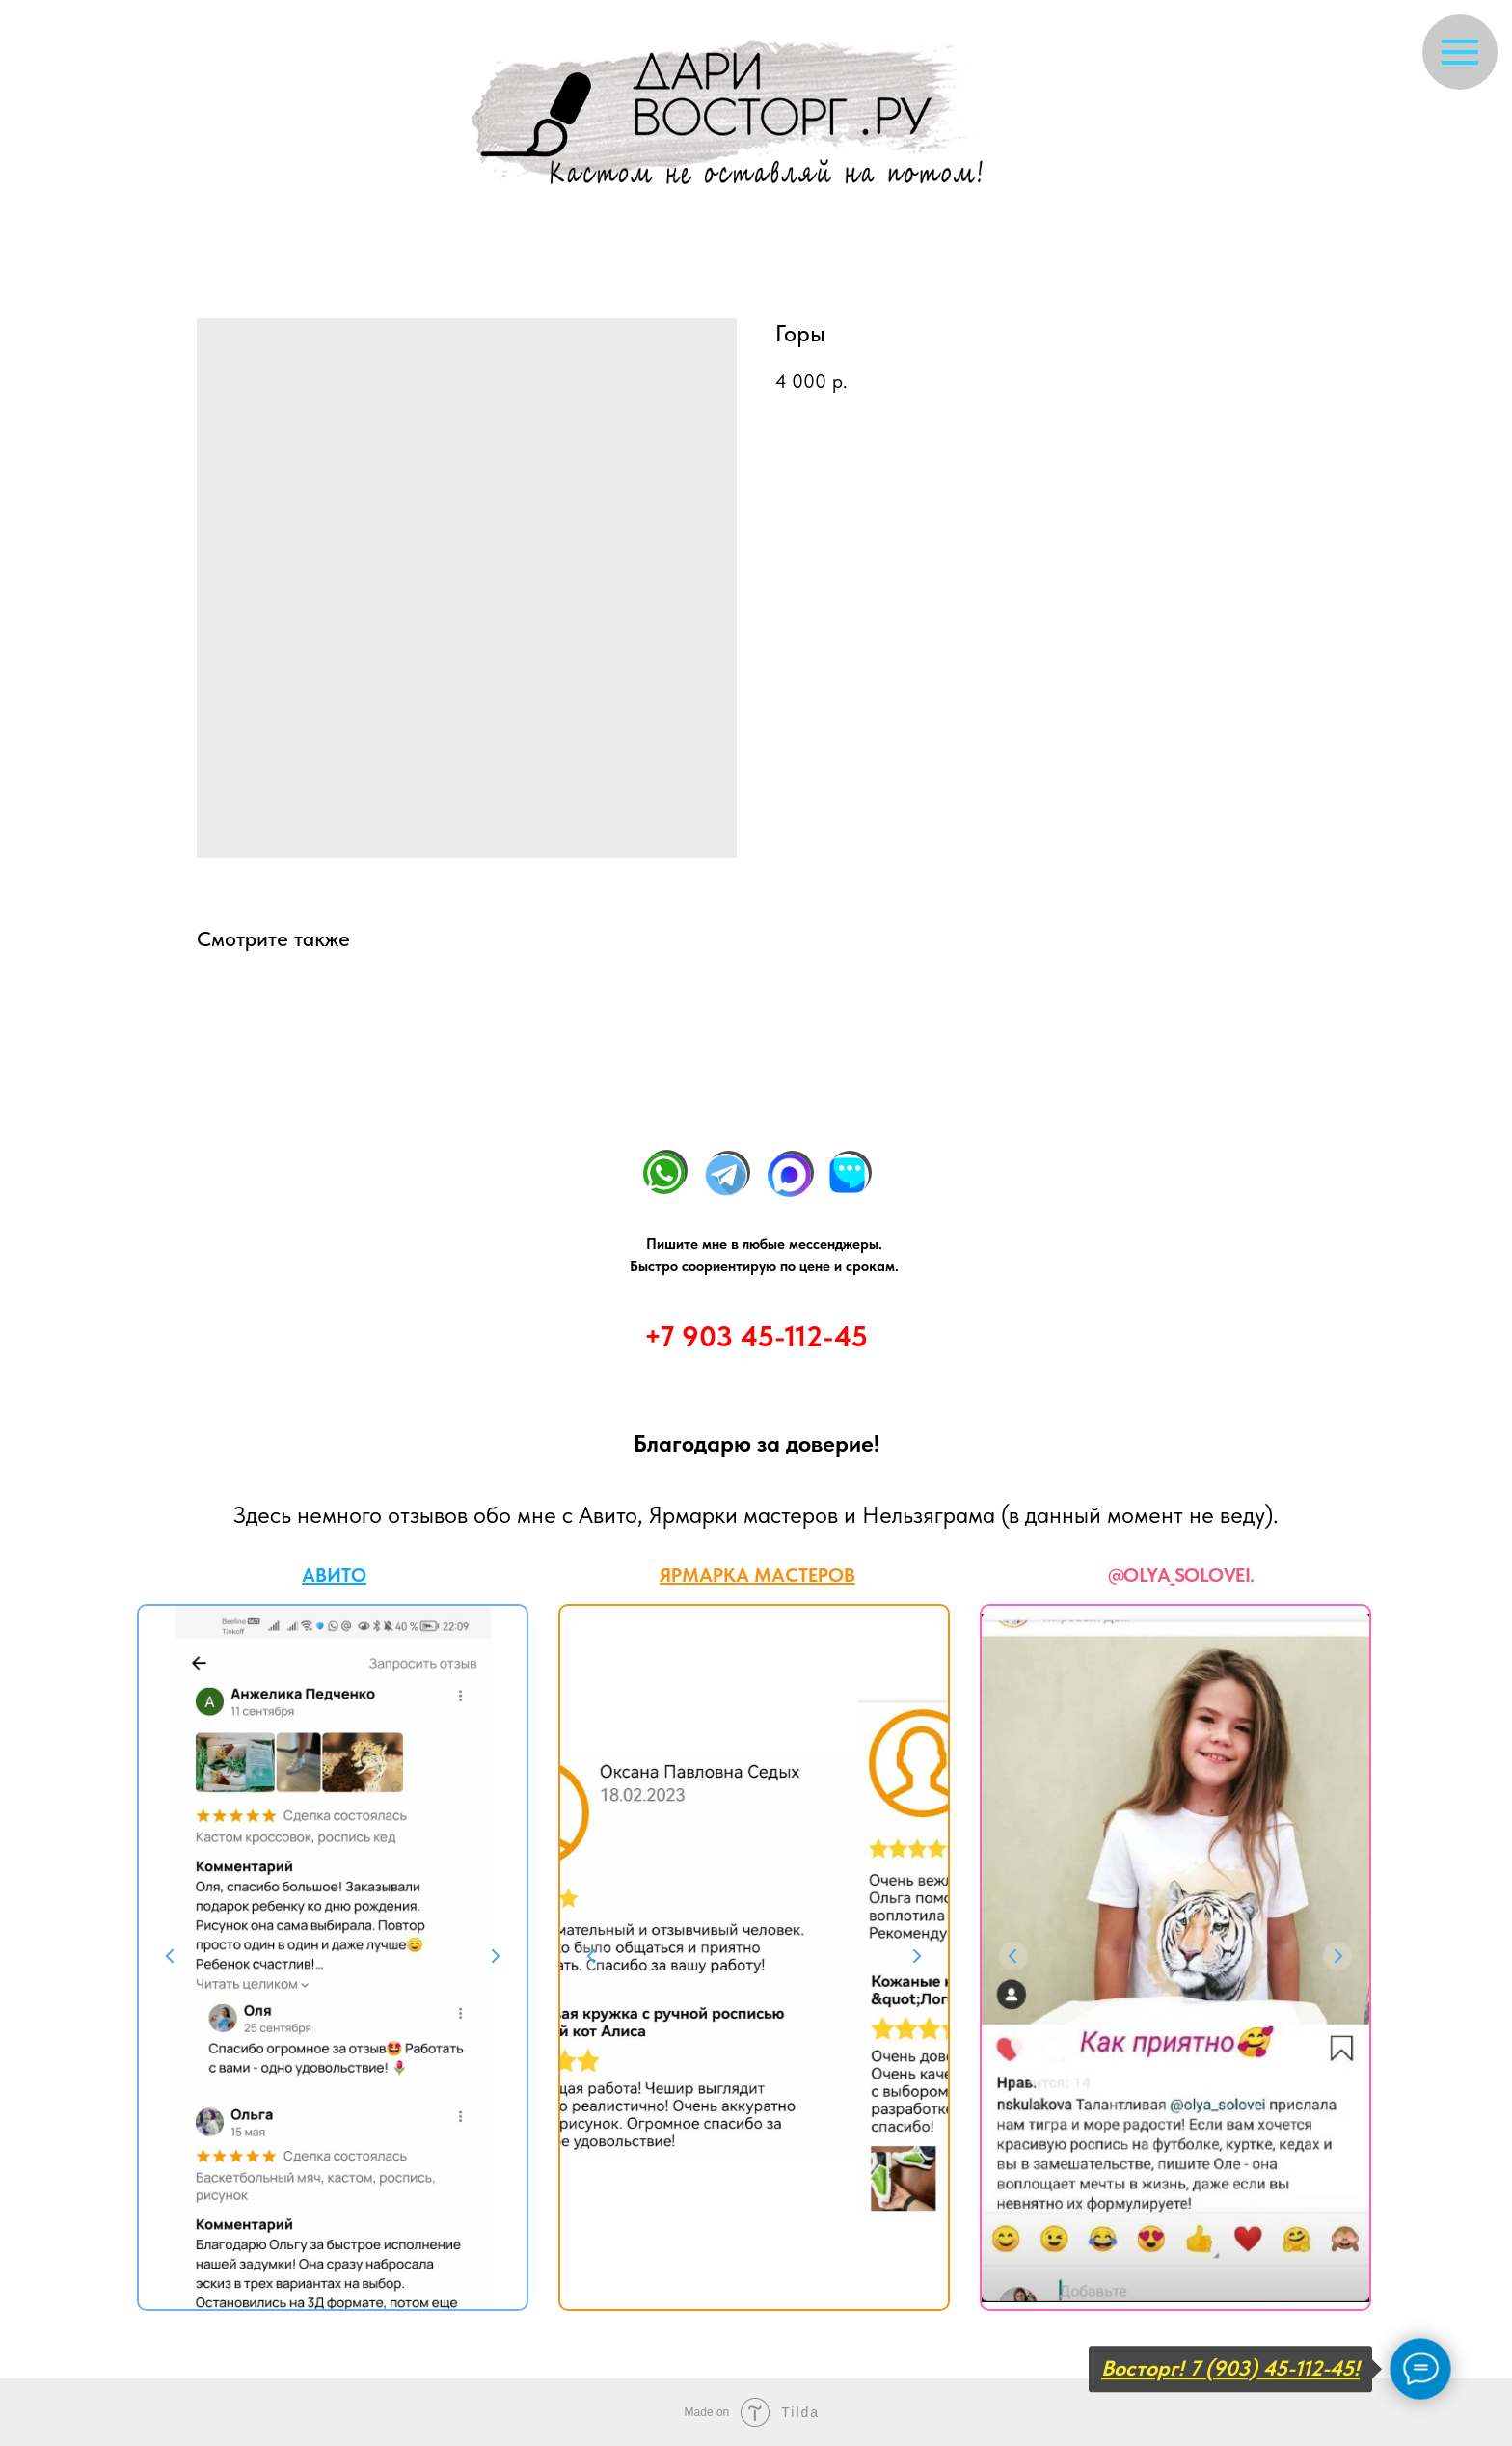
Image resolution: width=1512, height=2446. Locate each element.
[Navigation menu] (1460, 52)
